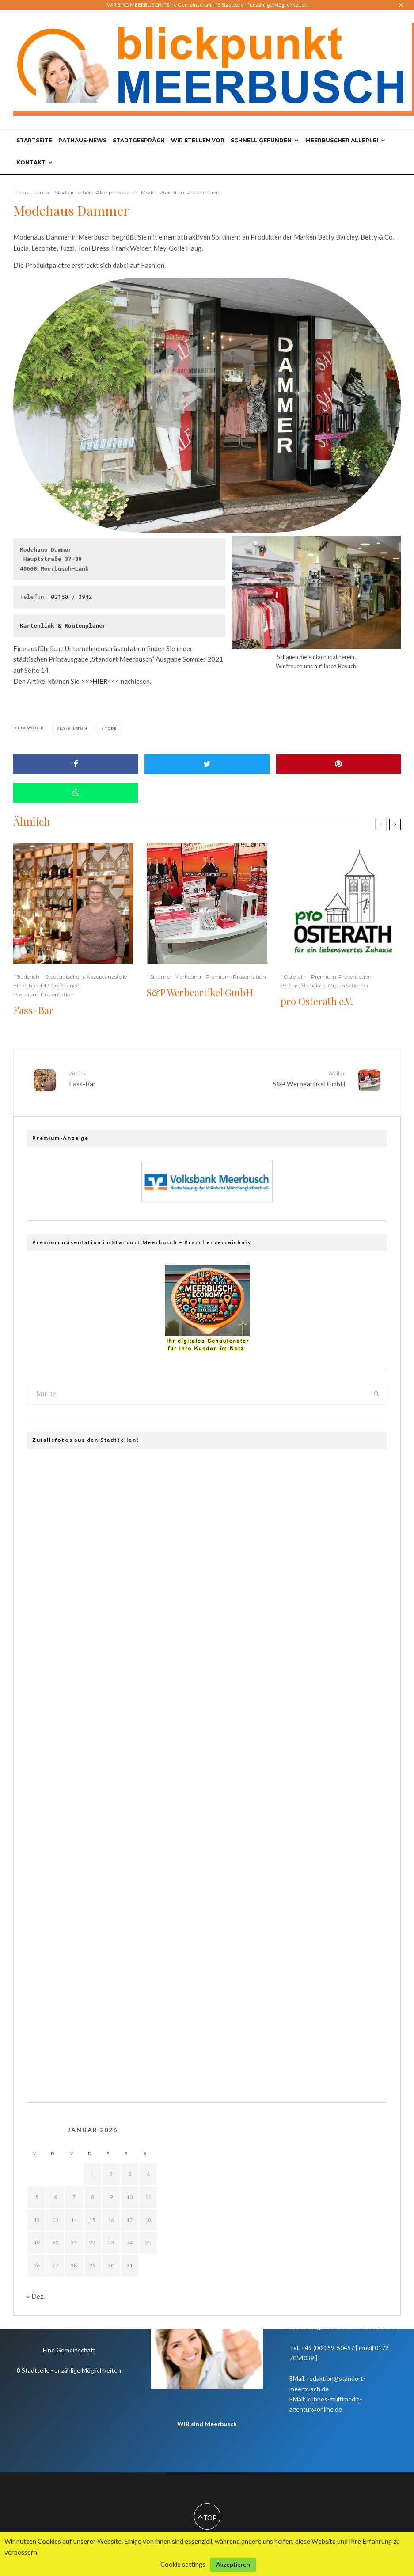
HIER (100, 681)
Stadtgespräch (139, 140)
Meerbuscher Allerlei (341, 140)
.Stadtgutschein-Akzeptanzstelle (95, 192)
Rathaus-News (82, 140)
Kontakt (31, 162)
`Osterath (294, 976)
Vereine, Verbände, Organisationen (324, 985)
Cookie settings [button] (182, 2564)
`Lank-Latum (31, 192)
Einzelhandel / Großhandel (46, 985)
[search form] (196, 1389)
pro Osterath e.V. (317, 1001)
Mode (148, 192)
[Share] (75, 764)
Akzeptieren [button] (233, 2564)
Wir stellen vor (197, 140)
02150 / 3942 (71, 597)
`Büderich (26, 976)
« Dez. (36, 2292)
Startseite (34, 140)
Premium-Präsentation (189, 192)
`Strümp (158, 976)
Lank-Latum (73, 728)
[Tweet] (206, 764)
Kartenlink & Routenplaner (63, 625)
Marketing (188, 976)
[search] (376, 1389)
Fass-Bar (33, 1010)
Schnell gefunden (261, 140)
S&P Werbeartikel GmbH (200, 992)
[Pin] (338, 764)
